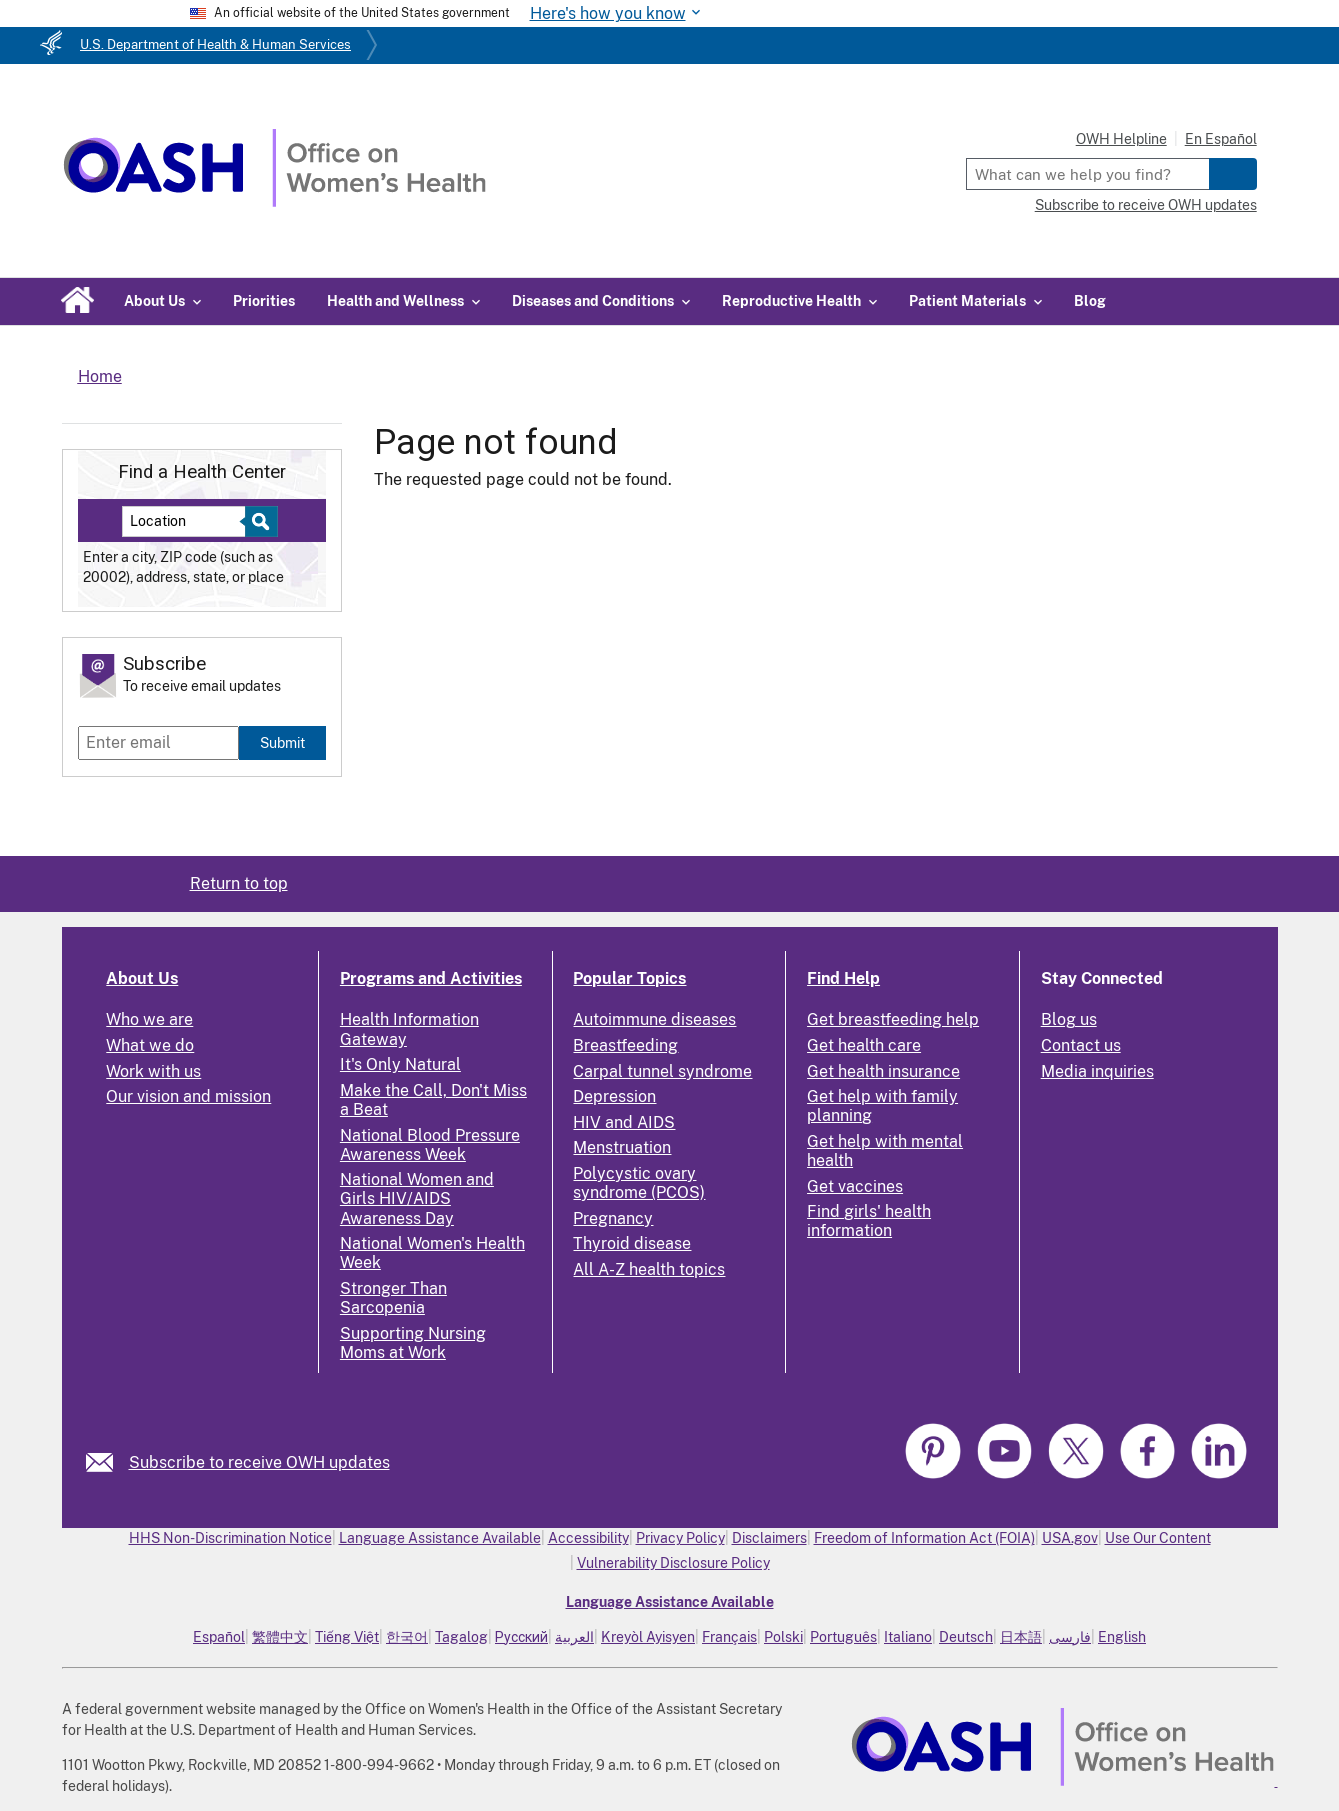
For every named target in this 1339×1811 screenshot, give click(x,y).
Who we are (149, 1019)
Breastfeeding (625, 1045)
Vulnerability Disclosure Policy (673, 1563)
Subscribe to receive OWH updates (1146, 205)
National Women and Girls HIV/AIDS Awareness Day (417, 1198)
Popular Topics (629, 978)
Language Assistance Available (440, 1538)
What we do (150, 1045)
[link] (107, 1462)
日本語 (1021, 1637)
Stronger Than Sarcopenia (393, 1298)
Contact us (1081, 1045)
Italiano (908, 1637)
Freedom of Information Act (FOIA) (924, 1538)
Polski (783, 1637)
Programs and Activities (431, 978)
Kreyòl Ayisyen (648, 1637)
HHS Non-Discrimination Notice (230, 1538)
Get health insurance (883, 1071)
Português (843, 1637)
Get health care (864, 1045)
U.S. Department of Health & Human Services (215, 44)
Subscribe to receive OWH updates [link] (259, 1462)
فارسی (1070, 1637)
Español (219, 1637)
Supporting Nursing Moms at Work (413, 1343)
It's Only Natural (400, 1064)
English (1122, 1637)
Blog (1090, 301)
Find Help (843, 978)
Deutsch (966, 1637)
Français (729, 1637)
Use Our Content (1158, 1538)
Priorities (264, 301)
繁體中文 (280, 1637)
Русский (521, 1637)
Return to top (239, 883)
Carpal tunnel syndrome (662, 1071)
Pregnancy (613, 1218)
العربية (574, 1637)
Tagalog (461, 1637)
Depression (614, 1096)
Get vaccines (855, 1186)
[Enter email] (158, 743)
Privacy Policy (680, 1538)
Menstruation (622, 1147)
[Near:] (191, 521)
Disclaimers (769, 1538)
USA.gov (1070, 1538)
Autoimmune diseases (654, 1019)
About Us (142, 978)
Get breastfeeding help (893, 1019)
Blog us (1069, 1019)
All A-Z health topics (649, 1269)
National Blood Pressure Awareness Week (430, 1145)
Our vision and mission (188, 1096)
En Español (1221, 139)
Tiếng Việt (347, 1637)
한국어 (407, 1637)
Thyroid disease (632, 1243)
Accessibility (588, 1538)
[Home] (274, 201)
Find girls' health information (869, 1221)
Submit (282, 742)
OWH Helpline (1121, 139)
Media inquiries (1097, 1071)
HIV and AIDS (624, 1122)
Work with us (153, 1071)
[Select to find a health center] (258, 521)
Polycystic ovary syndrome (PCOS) (639, 1183)
